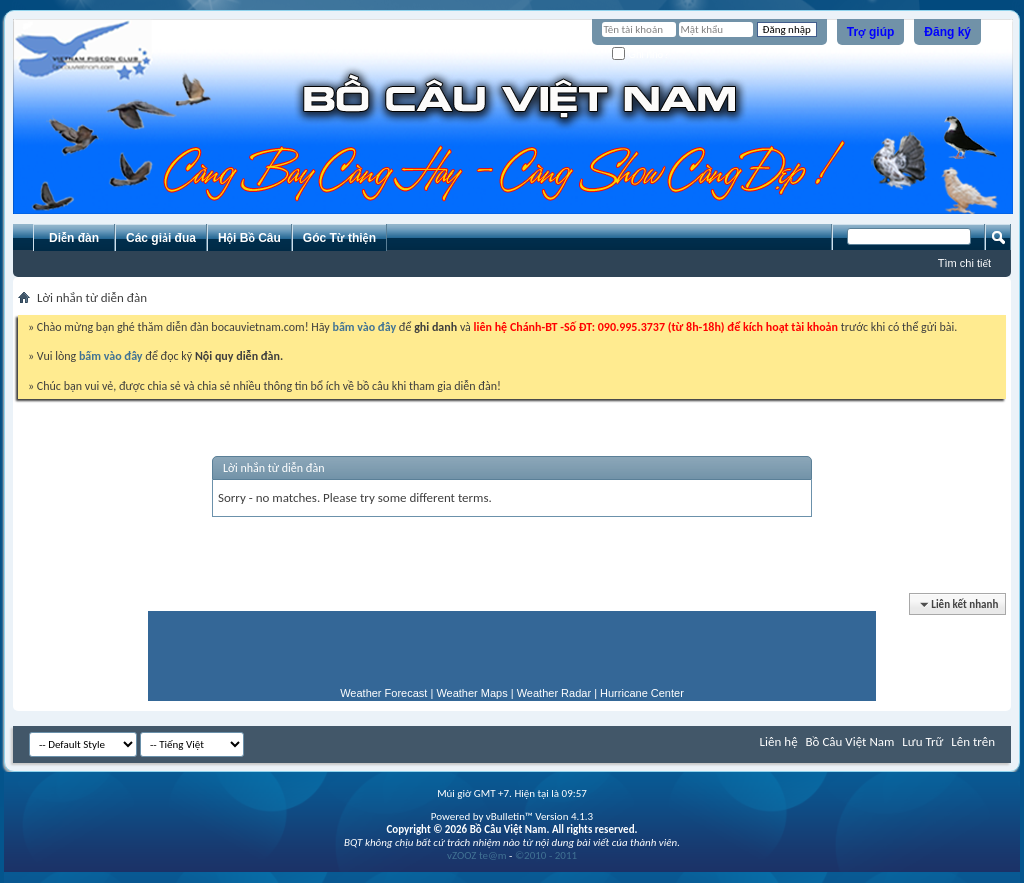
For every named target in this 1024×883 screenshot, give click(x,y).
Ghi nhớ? (640, 54)
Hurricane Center (642, 693)
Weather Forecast (383, 693)
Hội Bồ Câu (249, 238)
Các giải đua (161, 238)
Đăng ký (947, 32)
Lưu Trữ (922, 741)
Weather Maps (471, 693)
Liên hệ (779, 741)
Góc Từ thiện (339, 238)
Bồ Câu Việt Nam (850, 741)
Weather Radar (554, 693)
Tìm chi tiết (964, 263)
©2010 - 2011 (546, 855)
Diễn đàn (74, 238)
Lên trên (973, 741)
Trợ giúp (871, 32)
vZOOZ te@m (477, 855)
